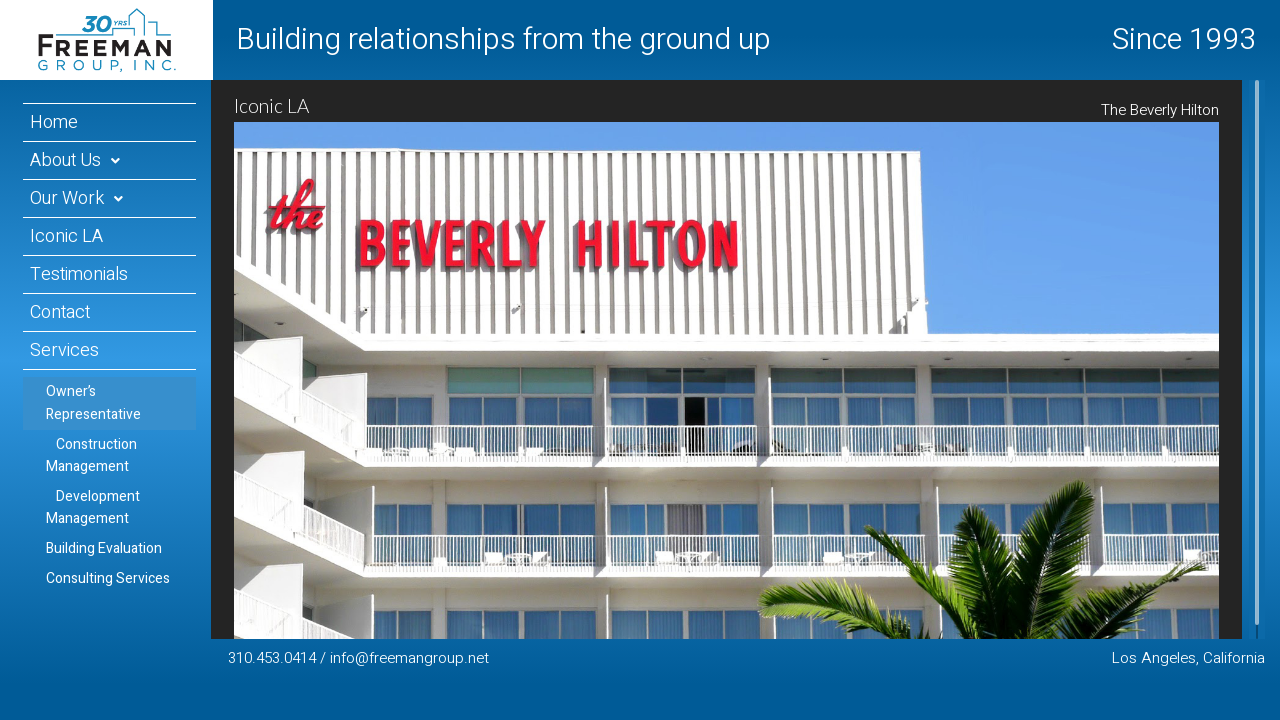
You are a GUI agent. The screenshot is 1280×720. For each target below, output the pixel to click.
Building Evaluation (104, 548)
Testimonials (79, 274)
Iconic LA (66, 236)
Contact (60, 312)
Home (54, 122)
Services (64, 350)
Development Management (93, 507)
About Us (65, 160)
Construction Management (91, 455)
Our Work (67, 198)
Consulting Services (108, 578)
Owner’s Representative (93, 402)
